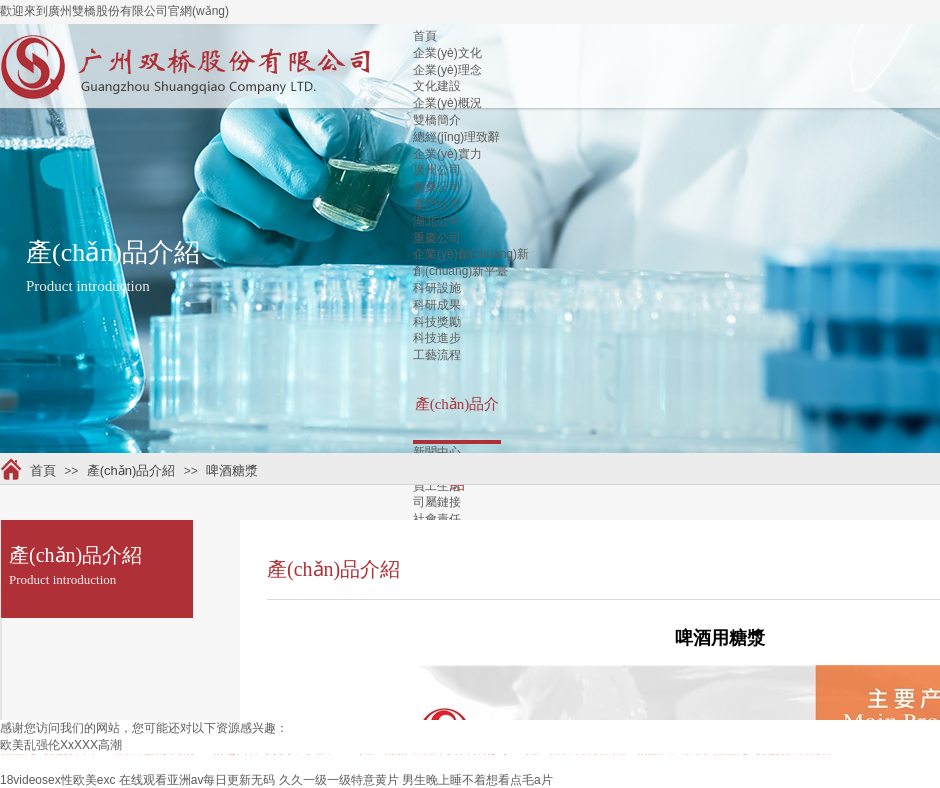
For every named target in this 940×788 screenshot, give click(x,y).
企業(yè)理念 (447, 70)
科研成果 (437, 305)
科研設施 (437, 288)
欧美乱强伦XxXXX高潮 (61, 745)
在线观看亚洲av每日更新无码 (197, 780)
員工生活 (437, 486)
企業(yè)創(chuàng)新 (471, 254)
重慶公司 (437, 238)
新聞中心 (437, 452)
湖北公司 (437, 221)
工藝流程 (437, 355)
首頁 (425, 36)
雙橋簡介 (437, 120)
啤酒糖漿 (232, 470)
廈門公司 (437, 204)
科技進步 (437, 338)
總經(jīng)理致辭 (456, 137)
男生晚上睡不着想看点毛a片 (477, 780)
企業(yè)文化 (447, 53)
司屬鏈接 (437, 502)
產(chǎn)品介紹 (131, 470)
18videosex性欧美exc (57, 780)
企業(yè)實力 (447, 154)
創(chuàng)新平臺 (460, 271)
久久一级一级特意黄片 (339, 780)
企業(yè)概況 (447, 103)
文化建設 (437, 86)
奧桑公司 (437, 187)
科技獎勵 (437, 322)
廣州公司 (437, 170)
